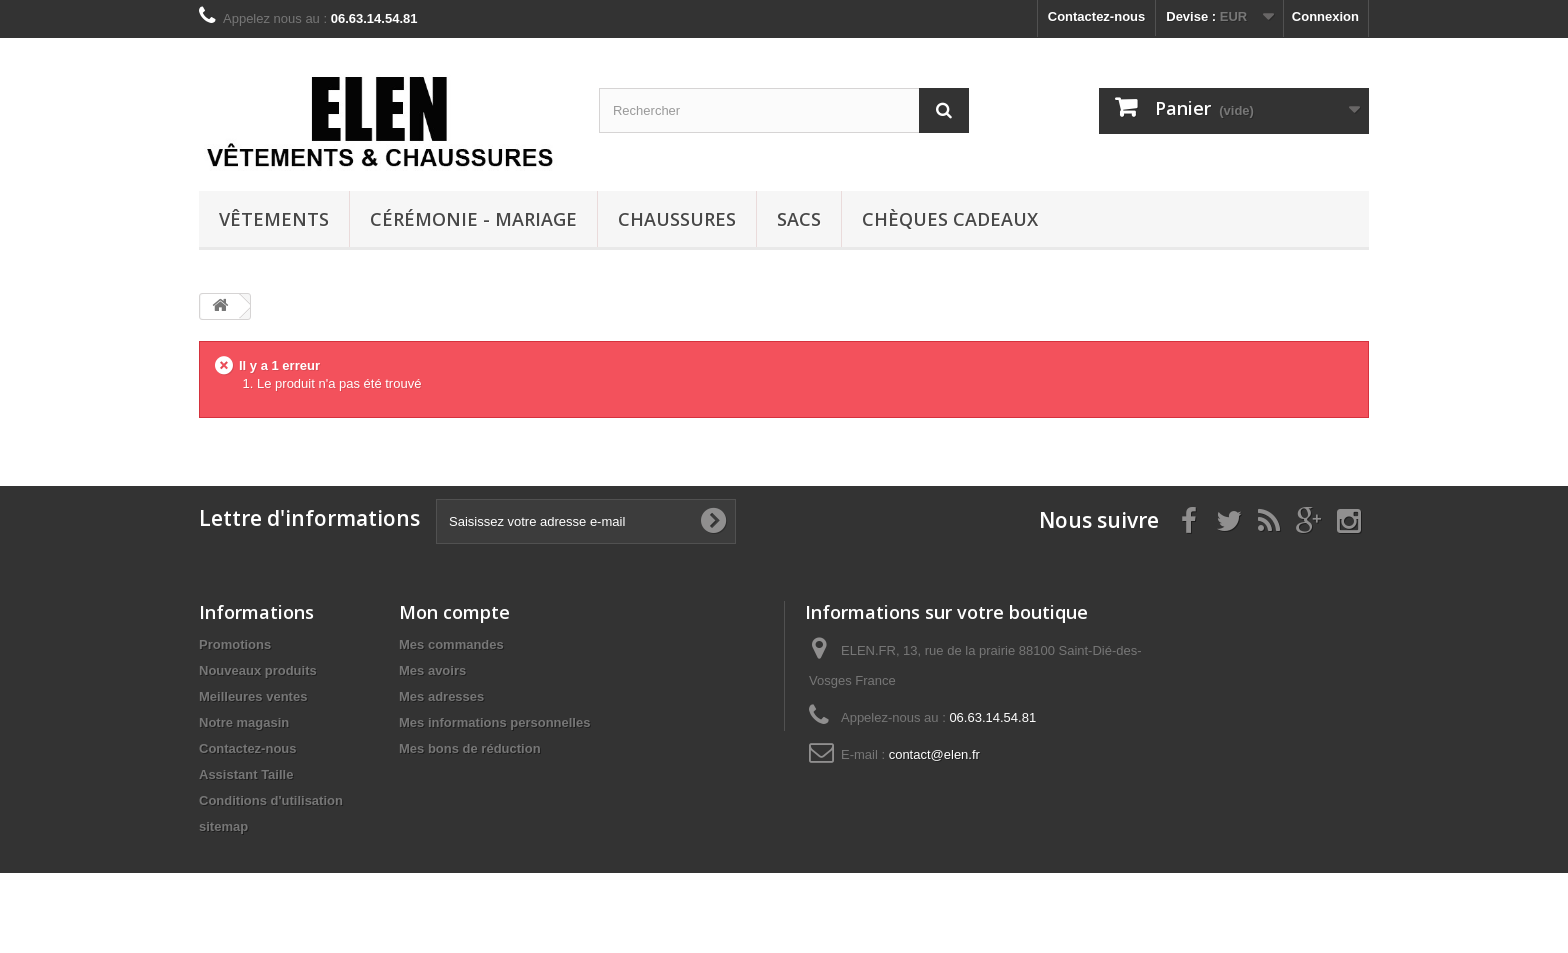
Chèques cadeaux (950, 219)
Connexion (1325, 16)
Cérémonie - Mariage (473, 219)
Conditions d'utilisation (271, 800)
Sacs (799, 219)
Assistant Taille (246, 774)
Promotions (235, 644)
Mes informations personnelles (494, 722)
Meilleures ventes (253, 696)
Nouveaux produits (258, 670)
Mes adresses (441, 696)
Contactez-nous (1097, 16)
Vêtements (274, 219)
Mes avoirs (432, 670)
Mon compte (454, 612)
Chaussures (677, 219)
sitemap (223, 826)
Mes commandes (451, 644)
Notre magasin (244, 722)
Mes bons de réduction (470, 748)
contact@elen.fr (934, 754)
